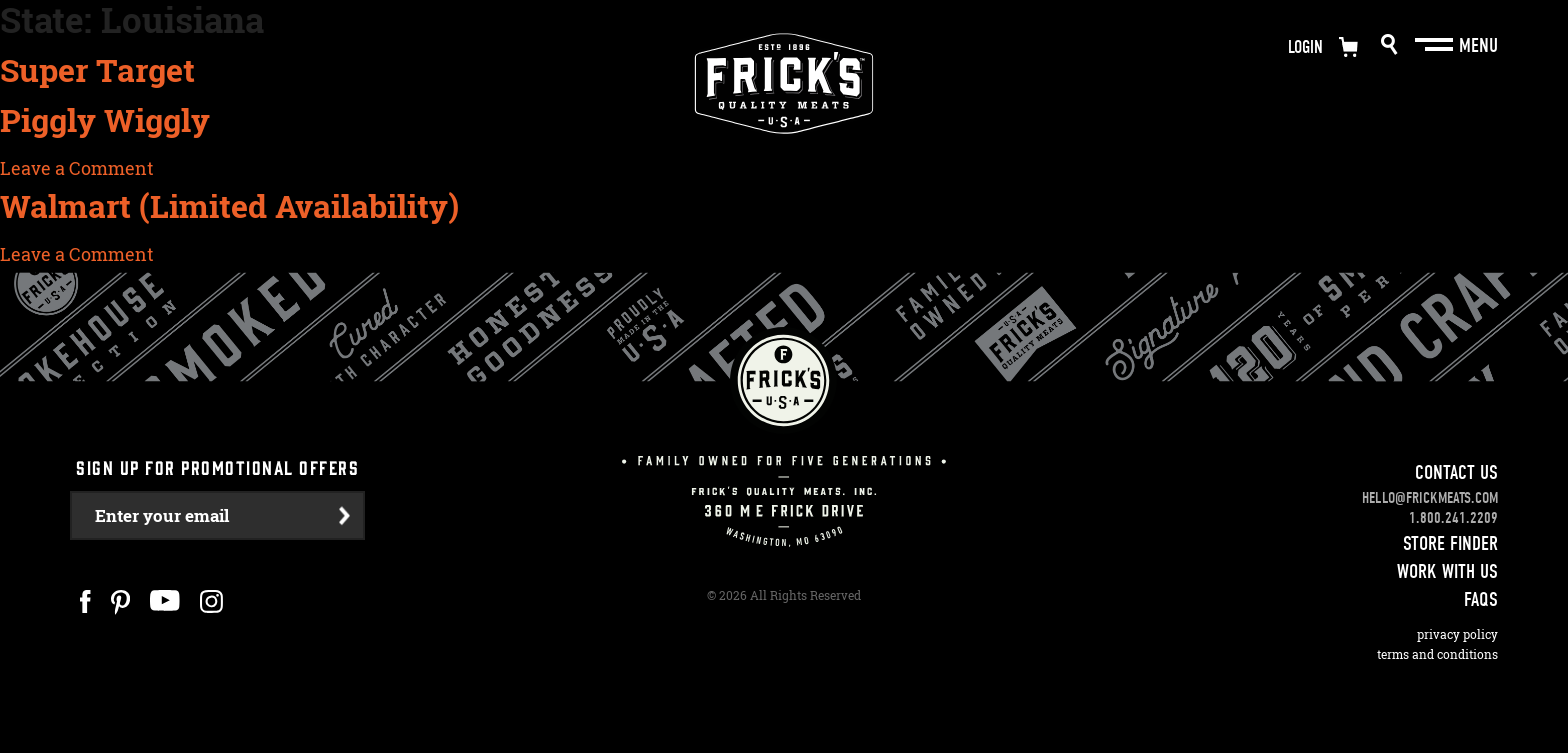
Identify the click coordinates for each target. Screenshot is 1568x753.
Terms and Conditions (1437, 654)
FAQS (1481, 599)
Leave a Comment (77, 168)
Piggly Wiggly (105, 120)
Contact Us (1456, 472)
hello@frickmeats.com (1430, 498)
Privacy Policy (1457, 634)
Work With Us (1447, 571)
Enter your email (162, 515)
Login (1305, 47)
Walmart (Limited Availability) (229, 206)
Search (1389, 44)
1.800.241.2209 (1453, 518)
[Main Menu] (1436, 45)
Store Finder (1450, 543)
